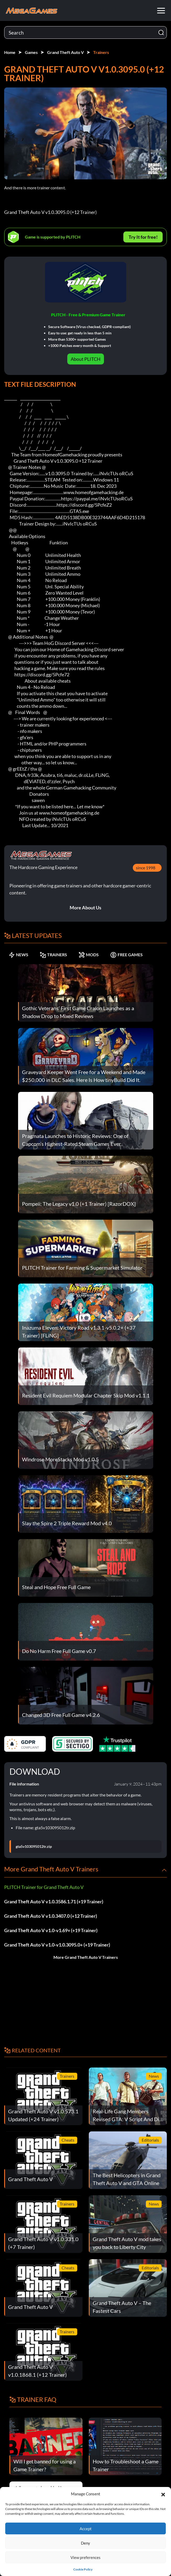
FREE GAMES (126, 954)
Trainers (101, 52)
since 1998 (145, 867)
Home (9, 52)
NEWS (18, 954)
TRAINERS (53, 954)
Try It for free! (143, 237)
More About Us (85, 907)
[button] (163, 2493)
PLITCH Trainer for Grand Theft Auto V (44, 1887)
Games (31, 52)
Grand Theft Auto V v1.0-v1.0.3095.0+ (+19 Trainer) (57, 1945)
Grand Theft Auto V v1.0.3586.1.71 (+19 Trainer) (53, 1901)
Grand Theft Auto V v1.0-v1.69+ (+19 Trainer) (50, 1930)
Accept (86, 2528)
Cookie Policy (82, 2569)
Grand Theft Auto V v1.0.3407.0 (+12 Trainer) (50, 1916)
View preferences (85, 2557)
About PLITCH (86, 359)
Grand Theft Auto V (65, 52)
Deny (85, 2543)
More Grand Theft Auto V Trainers (85, 1957)
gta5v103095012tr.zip (34, 1846)
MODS (89, 954)
